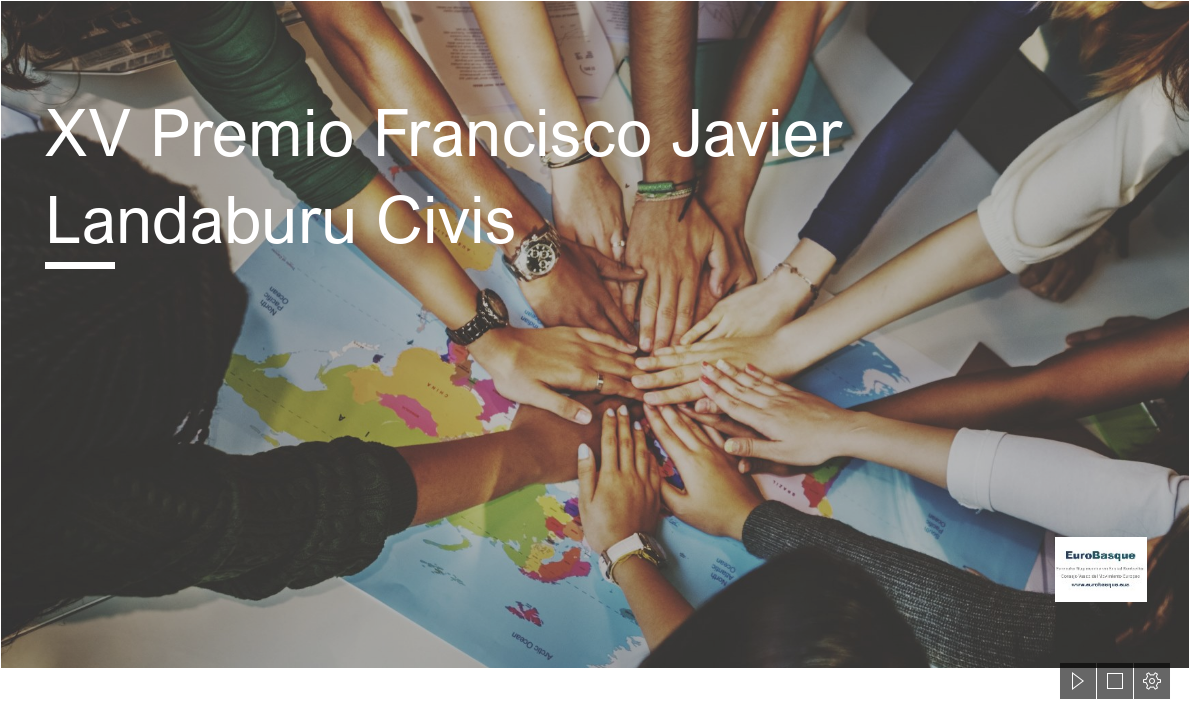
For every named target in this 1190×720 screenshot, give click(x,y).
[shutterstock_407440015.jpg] (595, 334)
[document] (595, 360)
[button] (1078, 681)
